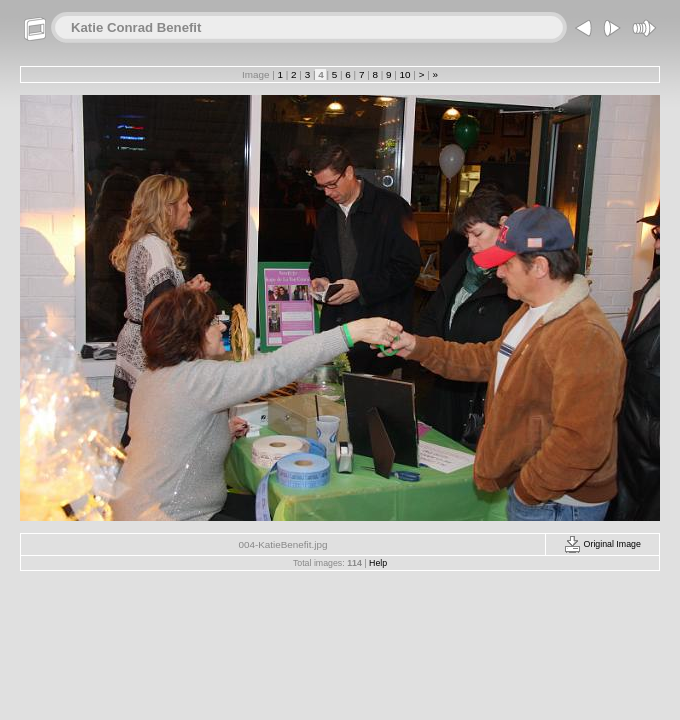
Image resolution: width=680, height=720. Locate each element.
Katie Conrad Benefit (136, 27)
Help (378, 563)
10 (405, 74)
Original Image (602, 544)
